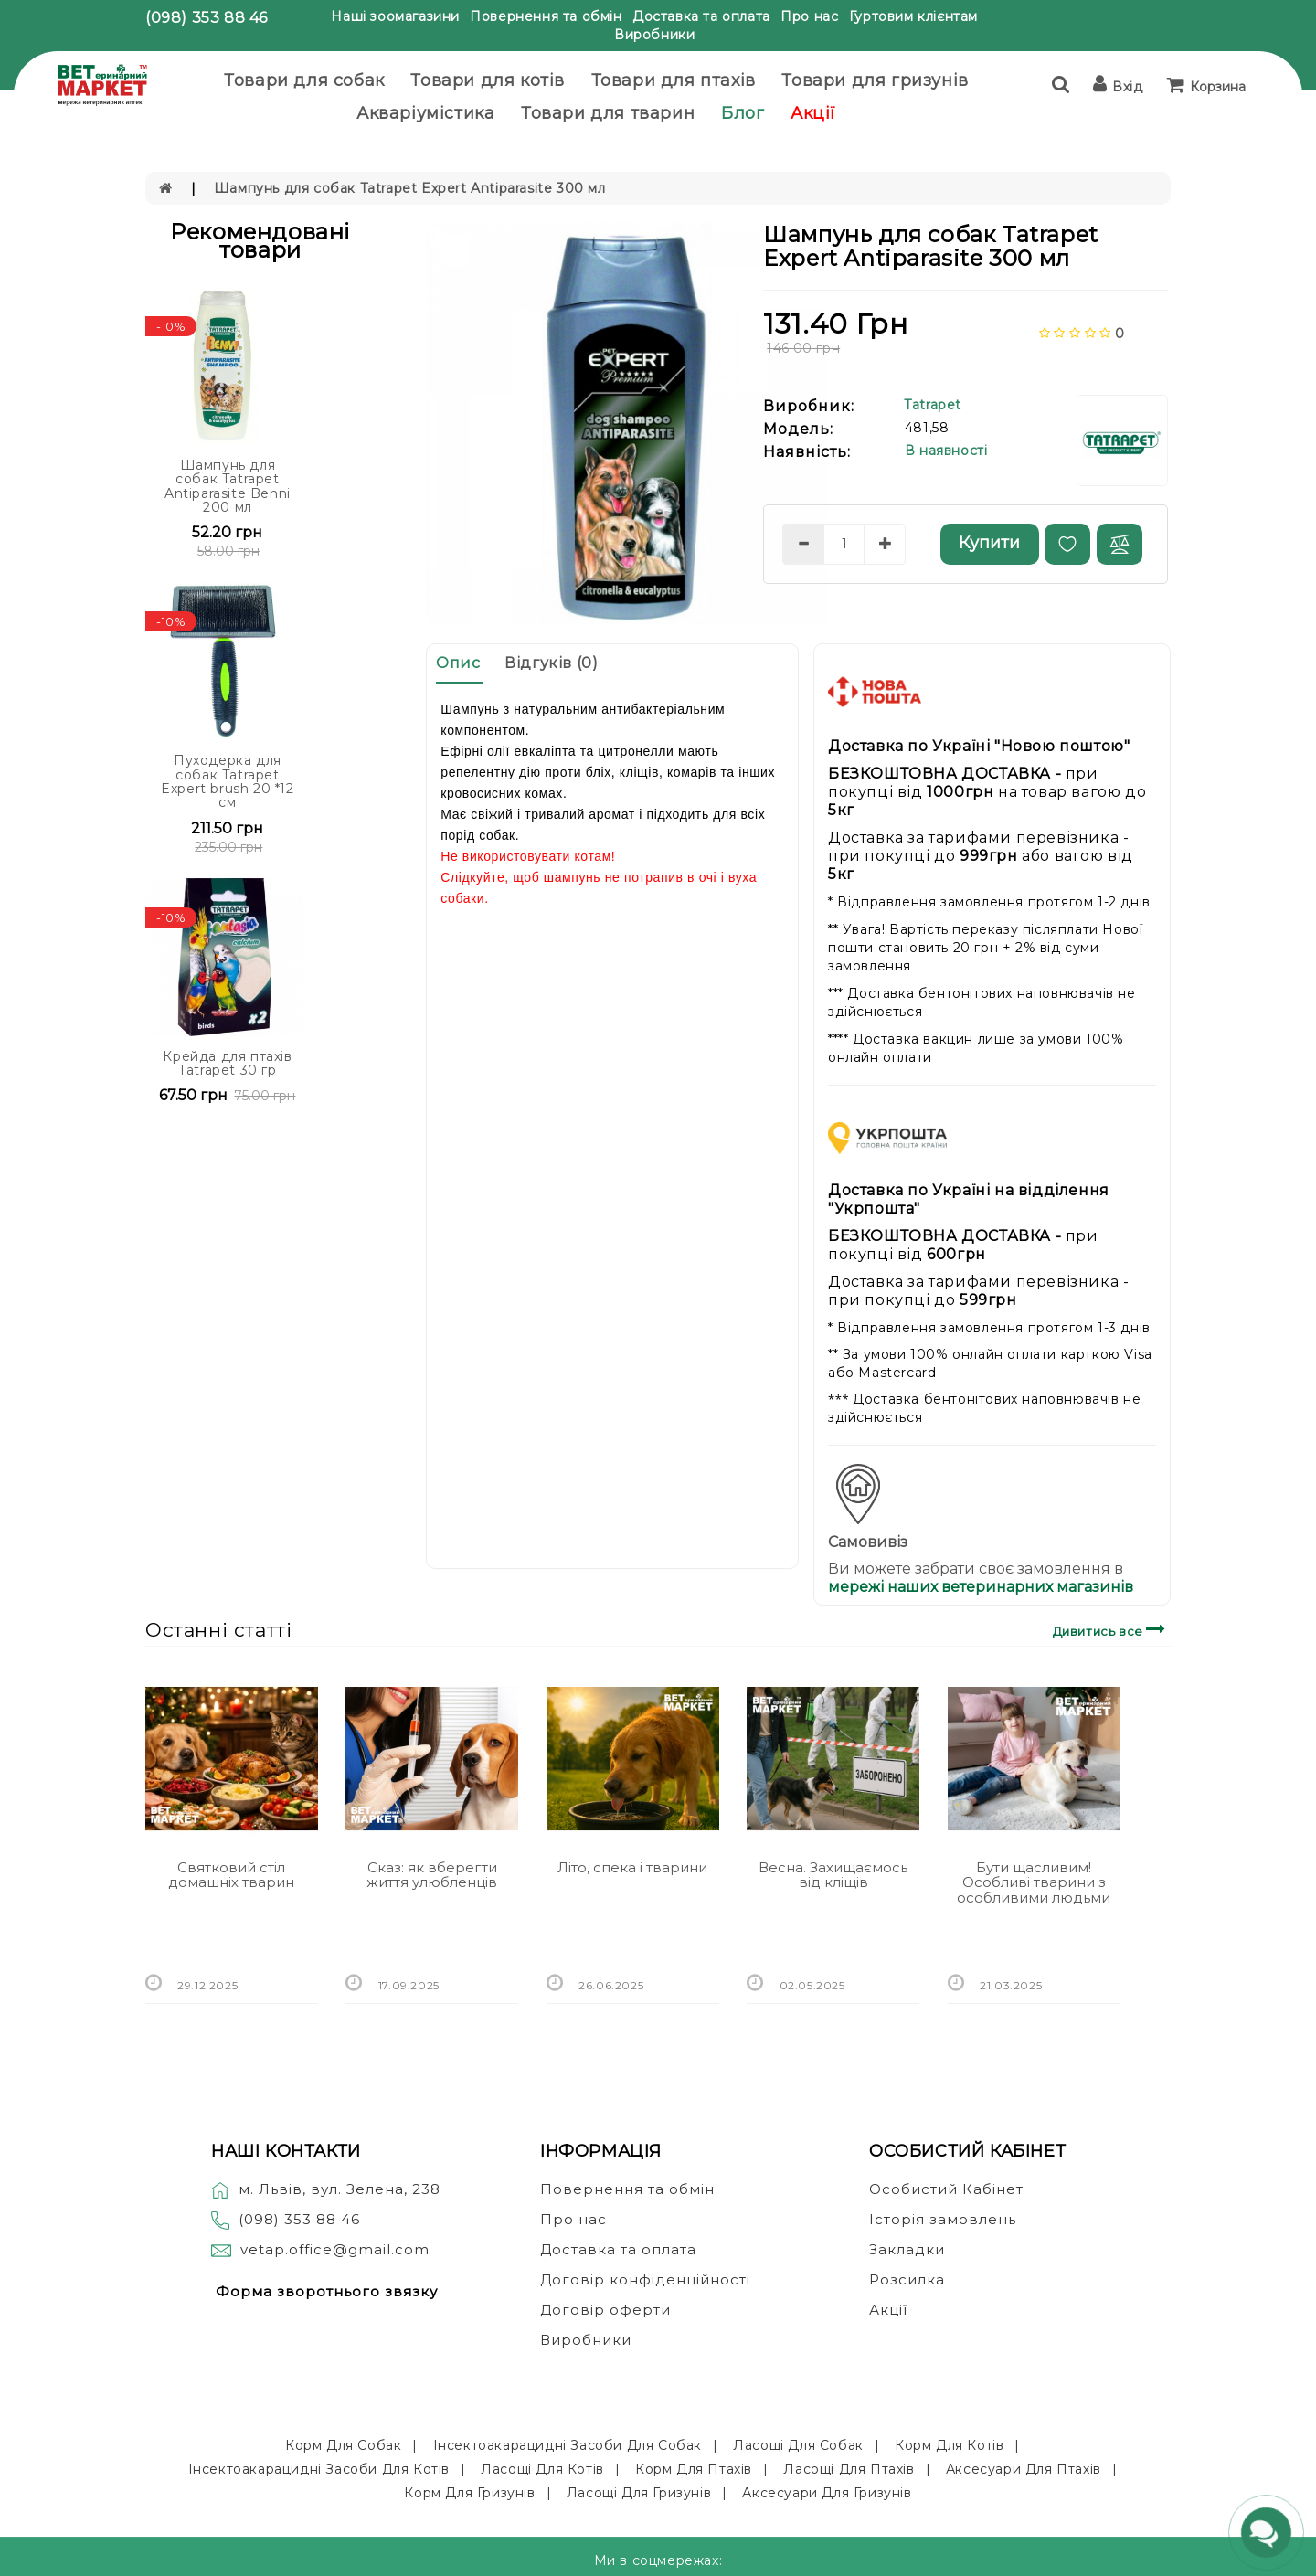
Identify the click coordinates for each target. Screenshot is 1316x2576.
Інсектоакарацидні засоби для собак (567, 2445)
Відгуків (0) (551, 663)
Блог (742, 113)
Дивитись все (1112, 1628)
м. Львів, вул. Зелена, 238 (325, 2189)
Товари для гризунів (874, 80)
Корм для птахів (693, 2469)
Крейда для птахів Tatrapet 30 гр (227, 1063)
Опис (458, 663)
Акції (813, 113)
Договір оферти (605, 2309)
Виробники (654, 35)
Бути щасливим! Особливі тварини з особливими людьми (1033, 1882)
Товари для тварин (608, 113)
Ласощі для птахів (848, 2469)
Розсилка (907, 2279)
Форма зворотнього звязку (327, 2291)
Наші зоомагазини (395, 16)
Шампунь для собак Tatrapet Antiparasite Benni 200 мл (227, 486)
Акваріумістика (425, 113)
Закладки (907, 2249)
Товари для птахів (673, 80)
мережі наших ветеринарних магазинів (980, 1586)
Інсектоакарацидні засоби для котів (319, 2469)
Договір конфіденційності (645, 2279)
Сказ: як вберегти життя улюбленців (431, 1875)
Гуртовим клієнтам (913, 16)
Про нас (809, 16)
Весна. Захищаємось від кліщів (833, 1875)
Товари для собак (304, 80)
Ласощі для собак (798, 2445)
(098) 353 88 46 (206, 18)
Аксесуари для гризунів (826, 2493)
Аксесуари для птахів (1023, 2469)
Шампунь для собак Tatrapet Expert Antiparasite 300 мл (410, 188)
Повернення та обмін (545, 16)
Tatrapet (932, 405)
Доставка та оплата (701, 16)
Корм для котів (949, 2445)
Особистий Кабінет (946, 2189)
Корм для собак (343, 2445)
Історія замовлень (942, 2219)
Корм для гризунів (469, 2493)
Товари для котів (487, 80)
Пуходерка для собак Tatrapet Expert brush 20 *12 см (227, 781)
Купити (989, 543)
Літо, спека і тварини (632, 1867)
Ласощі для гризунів (639, 2493)
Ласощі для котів (542, 2469)
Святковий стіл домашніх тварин (231, 1875)
